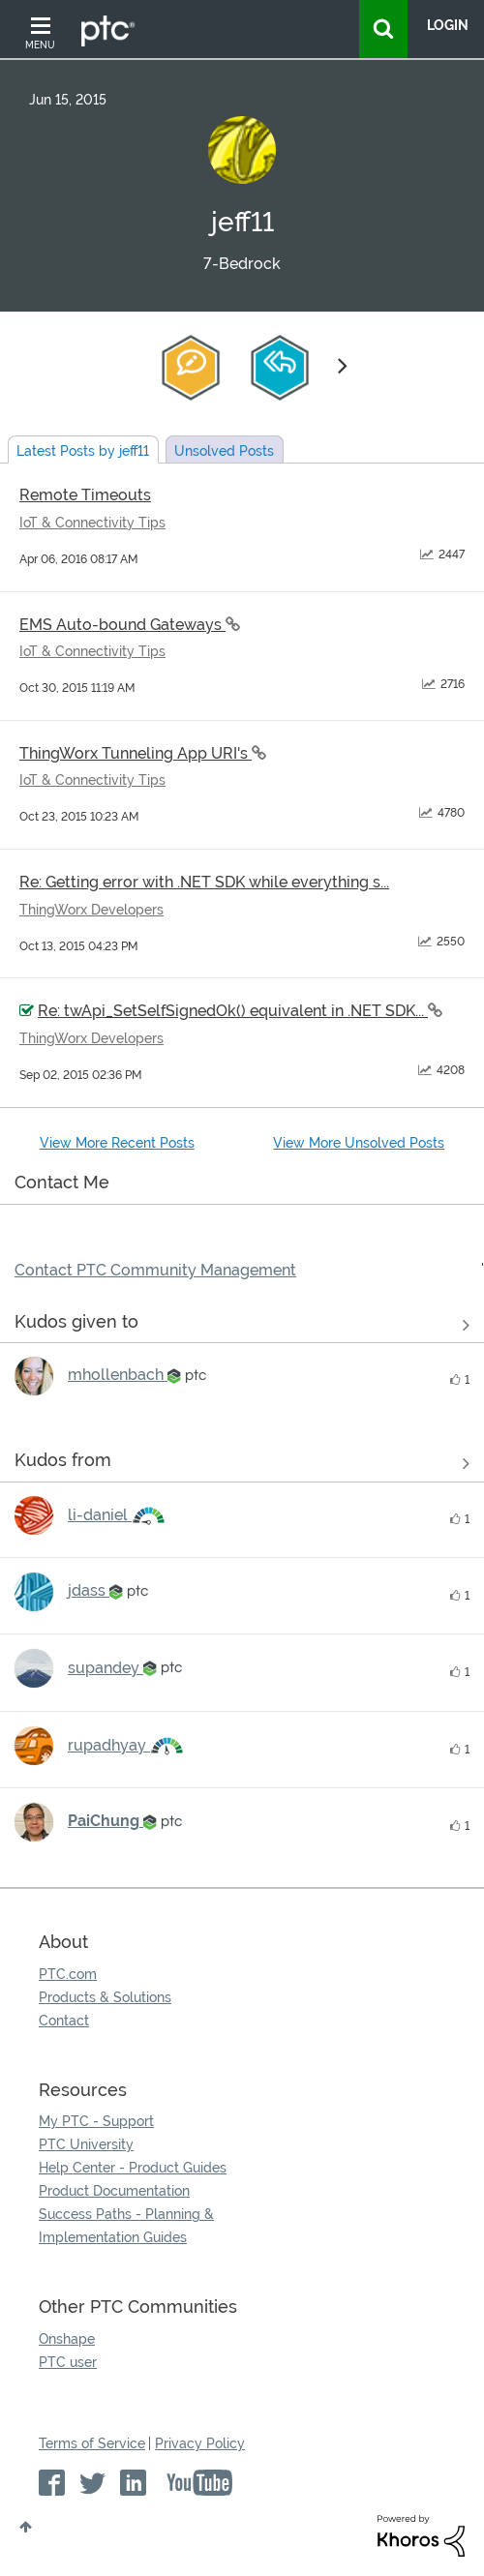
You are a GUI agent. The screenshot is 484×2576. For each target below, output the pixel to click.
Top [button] (25, 2527)
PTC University (86, 2144)
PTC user (68, 2362)
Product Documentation (114, 2191)
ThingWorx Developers (91, 909)
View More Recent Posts (117, 1143)
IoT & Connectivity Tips (92, 522)
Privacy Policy (200, 2443)
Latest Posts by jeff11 (82, 451)
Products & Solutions (105, 1997)
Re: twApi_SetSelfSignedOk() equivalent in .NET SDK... (233, 1011)
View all (242, 1325)
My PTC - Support (96, 2121)
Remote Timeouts (85, 495)
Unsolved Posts (224, 451)
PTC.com (68, 1974)
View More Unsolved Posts (358, 1143)
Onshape (67, 2339)
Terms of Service (92, 2443)
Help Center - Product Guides (133, 2167)
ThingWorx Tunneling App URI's (135, 753)
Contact (64, 2020)
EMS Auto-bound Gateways (122, 624)
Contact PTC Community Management (155, 1270)
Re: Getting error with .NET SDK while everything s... (204, 882)
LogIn (448, 25)
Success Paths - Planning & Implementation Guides (126, 2225)
